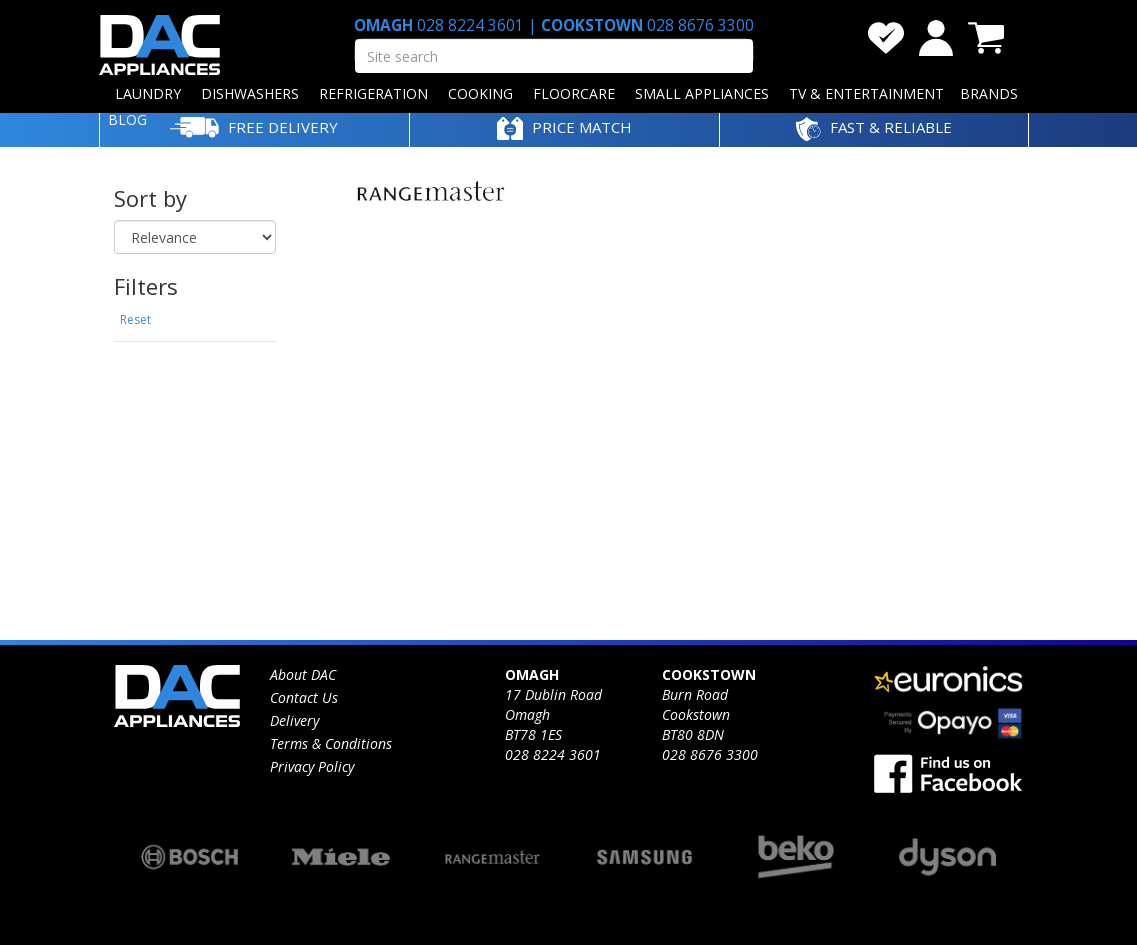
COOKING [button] (480, 93)
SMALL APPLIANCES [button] (702, 93)
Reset (135, 319)
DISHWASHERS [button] (250, 93)
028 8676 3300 (698, 25)
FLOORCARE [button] (574, 93)
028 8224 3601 (470, 25)
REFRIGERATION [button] (373, 93)
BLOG (127, 119)
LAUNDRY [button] (148, 93)
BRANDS (989, 93)
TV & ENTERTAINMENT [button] (866, 93)
